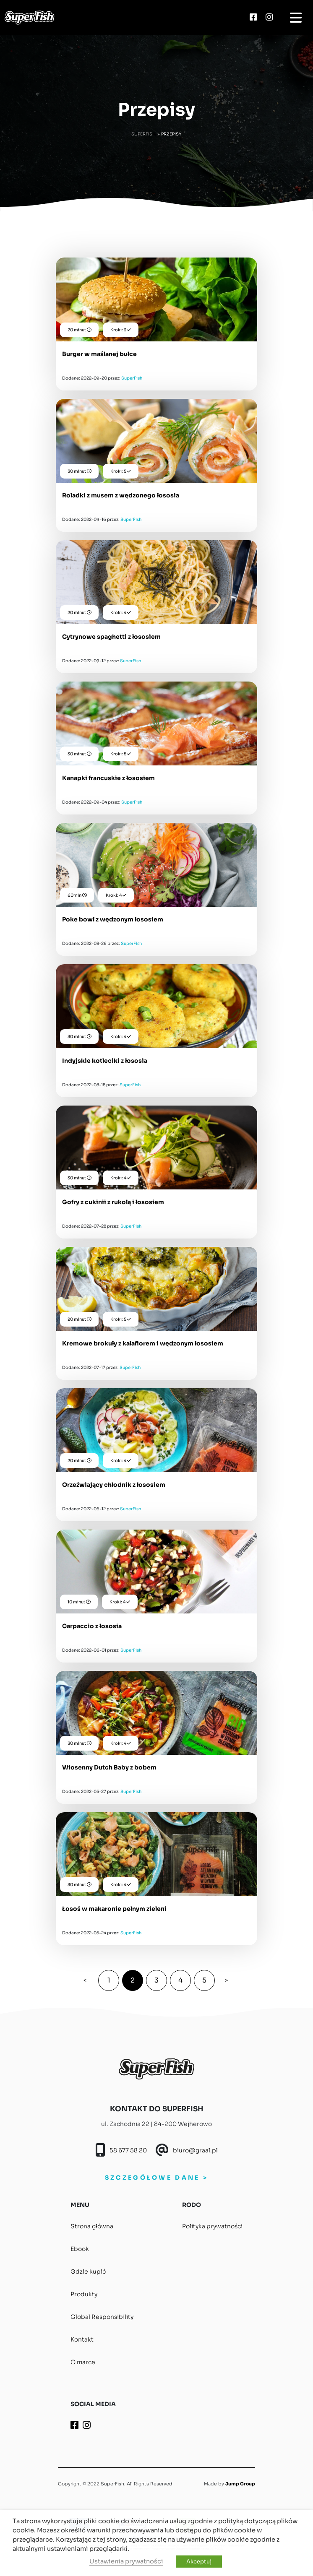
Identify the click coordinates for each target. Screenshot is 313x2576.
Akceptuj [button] (198, 2561)
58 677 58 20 (128, 2150)
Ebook (79, 2249)
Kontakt (82, 2339)
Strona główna (91, 2226)
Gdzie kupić (88, 2271)
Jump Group (240, 2484)
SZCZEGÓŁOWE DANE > (156, 2177)
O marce (82, 2362)
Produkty (83, 2294)
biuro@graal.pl (195, 2150)
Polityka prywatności (212, 2226)
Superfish (143, 134)
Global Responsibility (101, 2317)
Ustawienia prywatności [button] (126, 2561)
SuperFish (131, 378)
